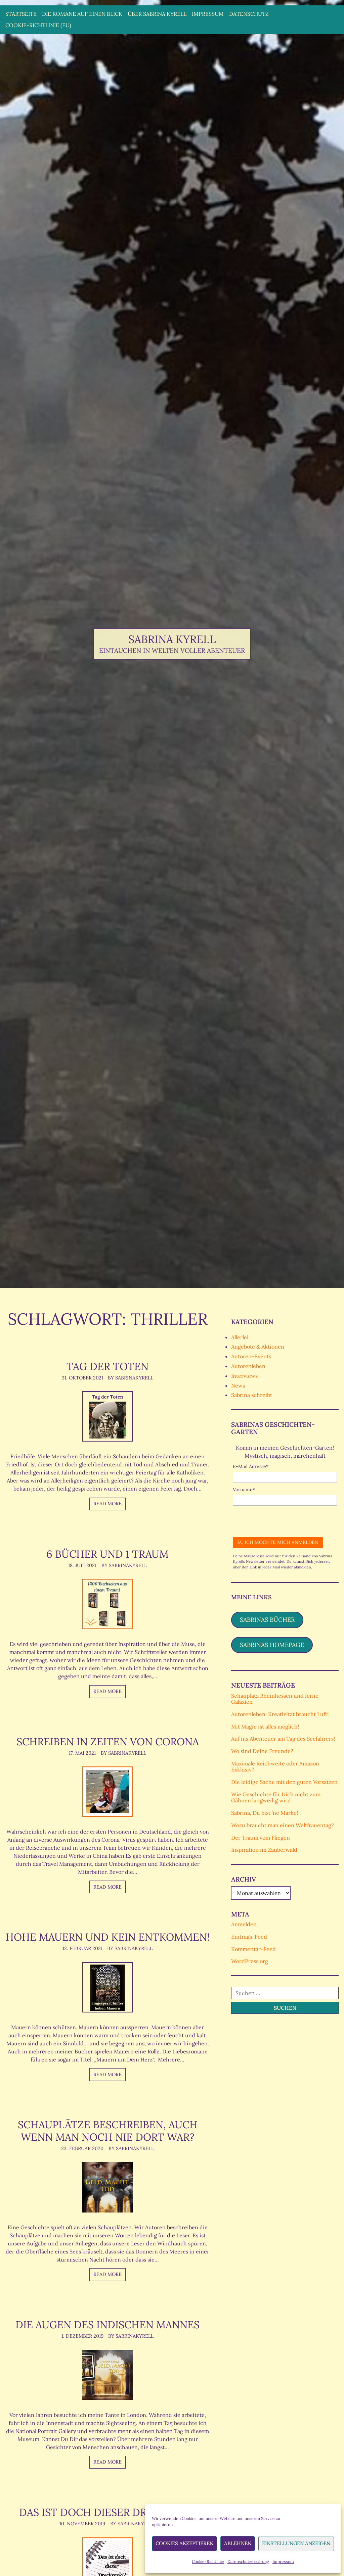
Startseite (21, 13)
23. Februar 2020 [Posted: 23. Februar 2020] (82, 2161)
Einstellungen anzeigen (296, 2543)
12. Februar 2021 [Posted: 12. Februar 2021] (82, 1961)
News (238, 1385)
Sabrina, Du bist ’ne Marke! (264, 1812)
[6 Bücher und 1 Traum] (107, 1604)
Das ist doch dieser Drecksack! (107, 2524)
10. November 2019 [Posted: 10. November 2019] (82, 2536)
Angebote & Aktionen (257, 1346)
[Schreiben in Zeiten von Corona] (107, 1791)
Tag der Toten (107, 1366)
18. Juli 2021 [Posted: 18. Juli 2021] (82, 1565)
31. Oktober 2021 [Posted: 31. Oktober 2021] (82, 1378)
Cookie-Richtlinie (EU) (38, 25)
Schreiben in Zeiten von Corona (107, 1741)
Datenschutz (249, 13)
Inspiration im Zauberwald (264, 1849)
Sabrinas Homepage (272, 1645)
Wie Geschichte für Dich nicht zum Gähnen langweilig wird (275, 1797)
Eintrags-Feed (249, 1936)
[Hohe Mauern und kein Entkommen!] (107, 2000)
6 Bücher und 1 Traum (107, 1554)
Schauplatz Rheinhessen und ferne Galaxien (274, 1698)
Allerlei (240, 1337)
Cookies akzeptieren (184, 2543)
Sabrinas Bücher (267, 1619)
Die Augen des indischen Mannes (107, 2337)
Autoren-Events (251, 1356)
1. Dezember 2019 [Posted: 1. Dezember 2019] (82, 2348)
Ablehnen (237, 2543)
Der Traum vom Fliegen (260, 1837)
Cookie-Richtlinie (208, 2561)
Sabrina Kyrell (172, 639)
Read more (107, 1504)
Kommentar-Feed (253, 1949)
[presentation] (284, 1519)
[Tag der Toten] (107, 1416)
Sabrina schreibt (251, 1395)
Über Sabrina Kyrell (157, 13)
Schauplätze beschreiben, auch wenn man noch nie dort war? (107, 2143)
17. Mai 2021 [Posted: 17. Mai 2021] (82, 1753)
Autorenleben (248, 1366)
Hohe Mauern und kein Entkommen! (107, 1943)
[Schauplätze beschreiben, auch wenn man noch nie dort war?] (107, 2200)
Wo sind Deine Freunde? (262, 1751)
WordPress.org (249, 1961)
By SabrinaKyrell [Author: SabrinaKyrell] (130, 1378)
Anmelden (244, 1924)
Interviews (244, 1375)
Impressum (283, 2561)
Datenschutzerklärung (248, 2561)
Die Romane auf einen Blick (82, 13)
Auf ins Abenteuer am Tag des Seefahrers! (283, 1738)
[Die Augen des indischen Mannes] (107, 2387)
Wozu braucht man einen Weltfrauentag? (282, 1825)
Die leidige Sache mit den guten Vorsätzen (284, 1782)
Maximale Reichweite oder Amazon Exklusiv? (275, 1766)
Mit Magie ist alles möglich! (265, 1726)
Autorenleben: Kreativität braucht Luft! (280, 1714)
